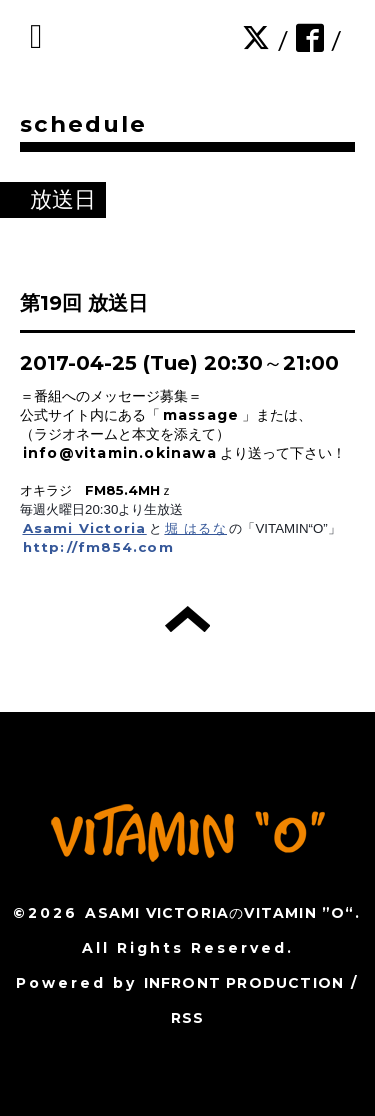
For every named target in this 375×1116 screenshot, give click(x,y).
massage (201, 415)
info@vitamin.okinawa (120, 453)
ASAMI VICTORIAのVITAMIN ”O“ (219, 913)
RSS (188, 1018)
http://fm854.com (98, 547)
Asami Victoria (85, 528)
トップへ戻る (187, 619)
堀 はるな (196, 528)
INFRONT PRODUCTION (244, 983)
